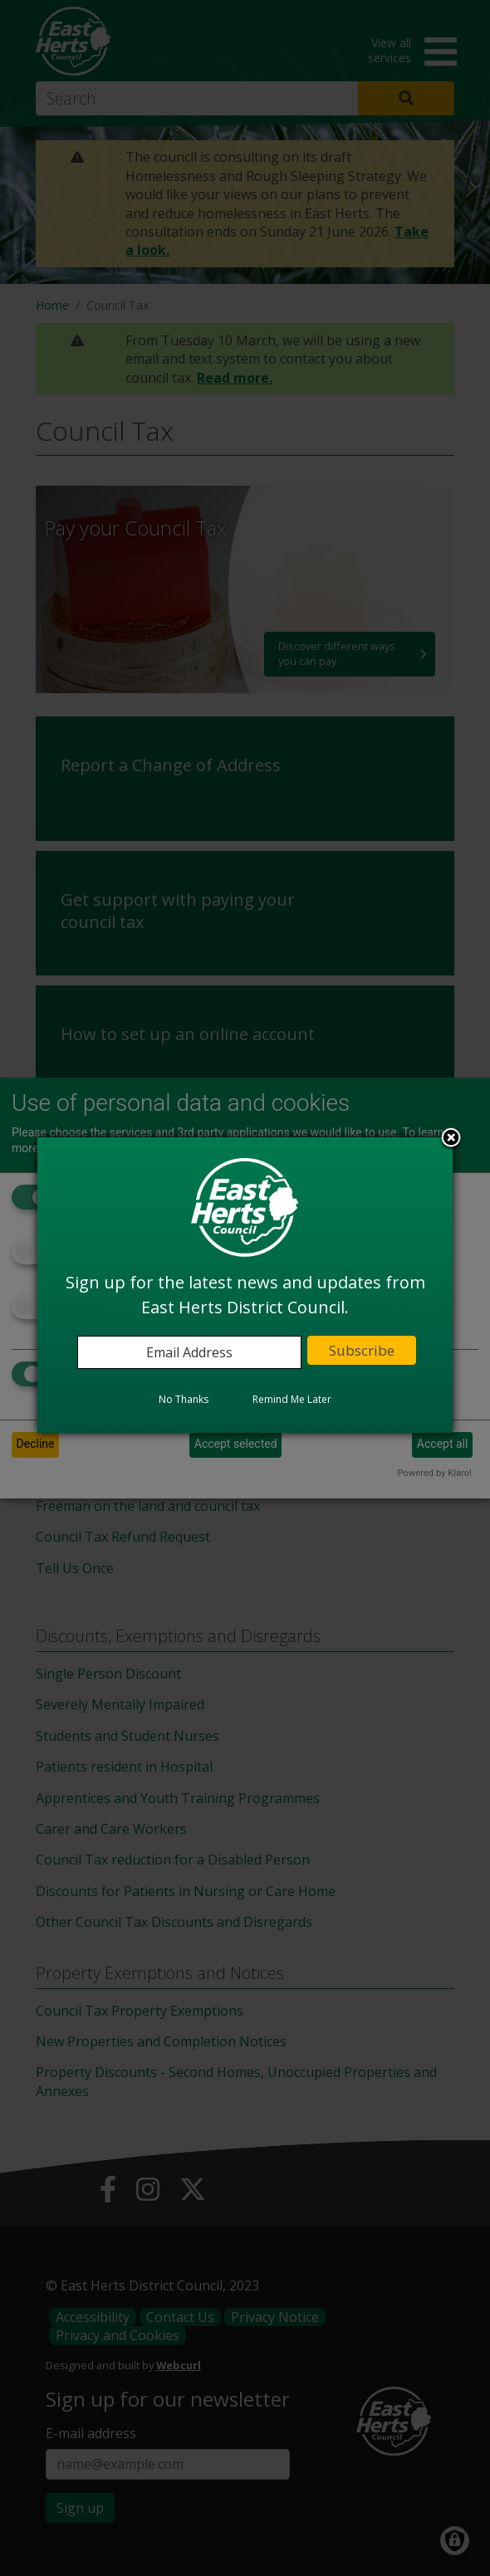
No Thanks (183, 1399)
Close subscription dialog (451, 1139)
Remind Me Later (291, 1399)
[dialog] (245, 1285)
